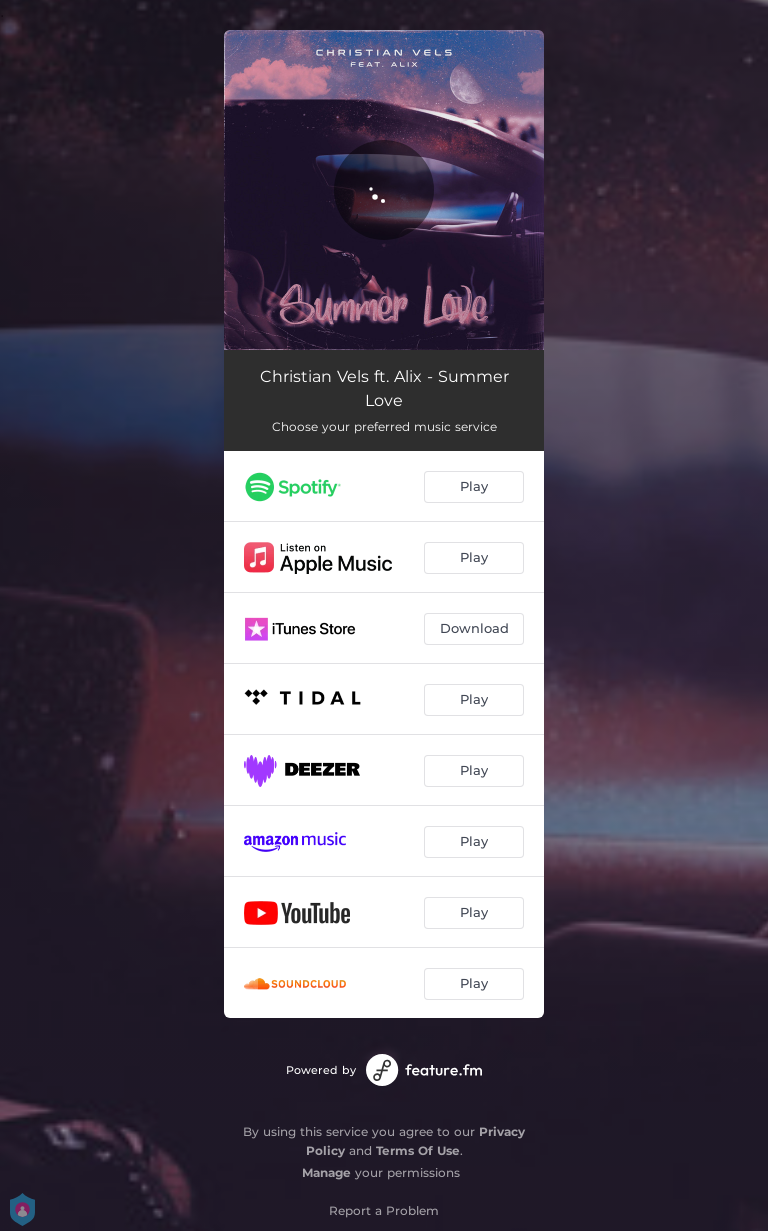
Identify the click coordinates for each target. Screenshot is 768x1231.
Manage (326, 1172)
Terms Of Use (418, 1150)
